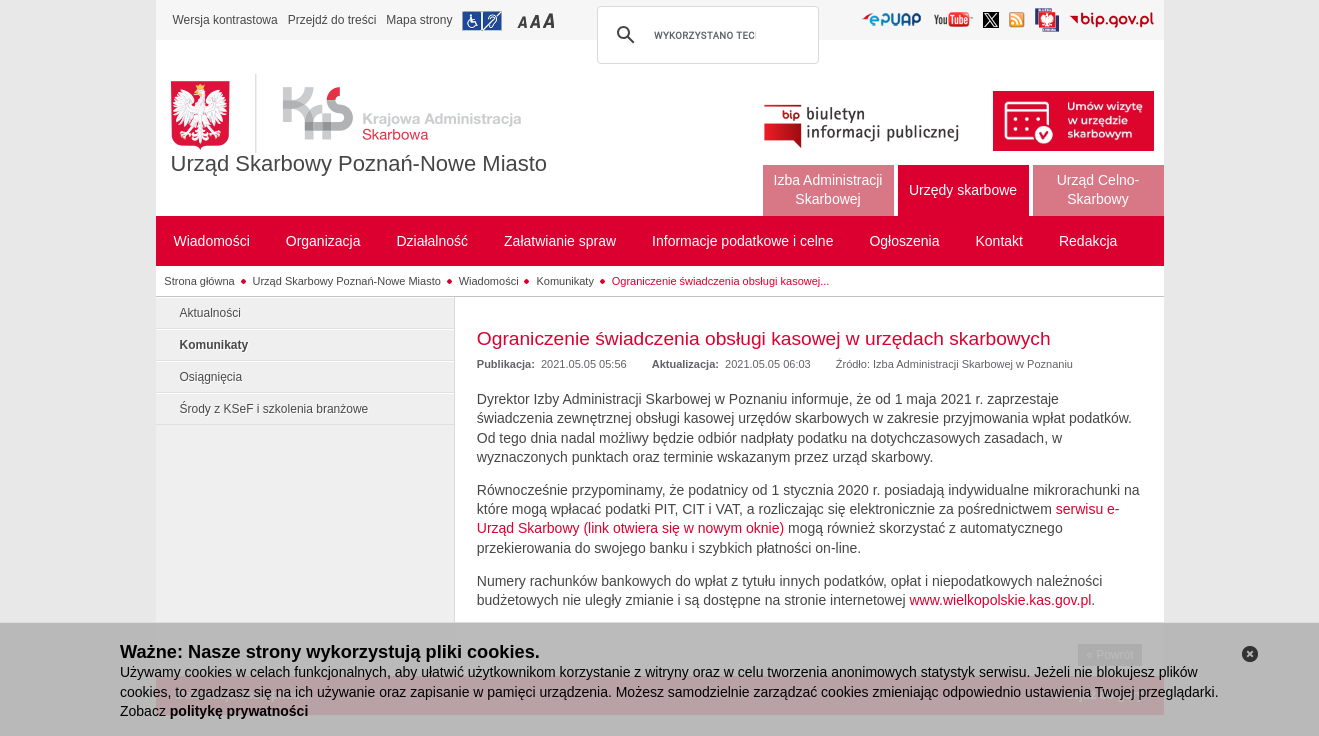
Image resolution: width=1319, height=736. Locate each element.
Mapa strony (419, 20)
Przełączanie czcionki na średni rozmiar (537, 20)
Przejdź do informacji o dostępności (482, 21)
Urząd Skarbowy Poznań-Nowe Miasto (359, 163)
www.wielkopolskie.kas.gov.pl (1001, 600)
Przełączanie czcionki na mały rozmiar (524, 20)
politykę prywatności (239, 711)
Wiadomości (489, 281)
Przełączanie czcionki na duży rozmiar (550, 20)
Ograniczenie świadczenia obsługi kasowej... (721, 281)
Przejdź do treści (332, 20)
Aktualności (210, 313)
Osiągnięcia (211, 377)
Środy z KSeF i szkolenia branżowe (274, 409)
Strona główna (199, 281)
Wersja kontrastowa (225, 20)
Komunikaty (564, 281)
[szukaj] (705, 35)
